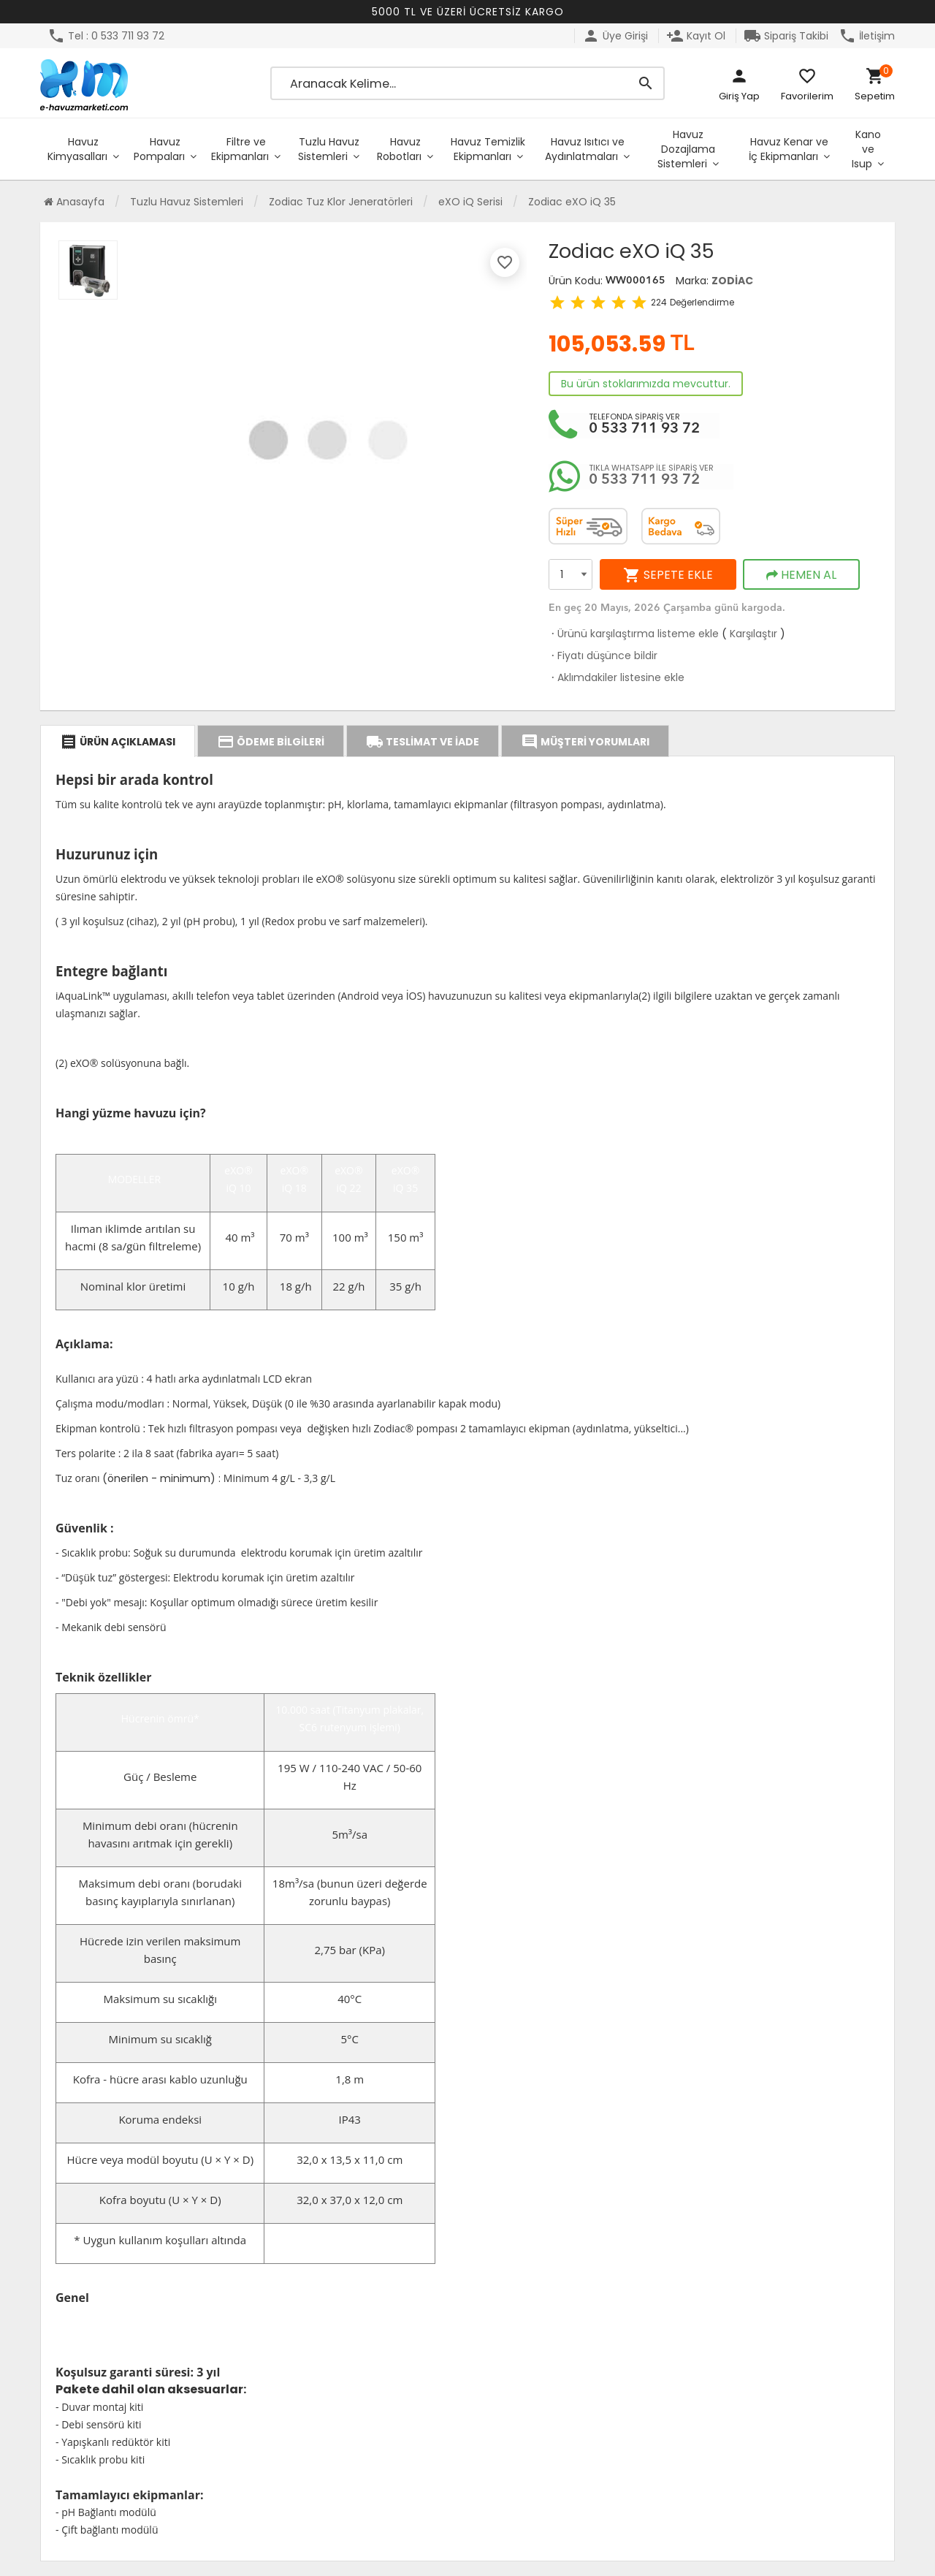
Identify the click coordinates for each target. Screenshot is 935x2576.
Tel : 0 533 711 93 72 (105, 36)
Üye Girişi (615, 36)
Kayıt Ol (695, 36)
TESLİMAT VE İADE (422, 742)
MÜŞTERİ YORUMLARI (585, 742)
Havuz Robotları (399, 149)
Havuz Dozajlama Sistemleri (686, 149)
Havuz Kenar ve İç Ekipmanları (788, 149)
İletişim (867, 36)
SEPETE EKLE (668, 575)
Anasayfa (74, 201)
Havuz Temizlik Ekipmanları (488, 149)
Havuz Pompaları (159, 149)
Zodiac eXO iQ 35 (572, 201)
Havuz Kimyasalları (77, 149)
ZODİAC (732, 280)
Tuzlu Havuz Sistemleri (328, 149)
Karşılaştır (753, 633)
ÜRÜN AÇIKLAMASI (117, 742)
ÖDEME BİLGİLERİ (270, 742)
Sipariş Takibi (786, 36)
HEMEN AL (801, 575)
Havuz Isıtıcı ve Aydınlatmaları (585, 149)
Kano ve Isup (866, 149)
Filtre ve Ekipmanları (240, 149)
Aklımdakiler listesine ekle (616, 677)
